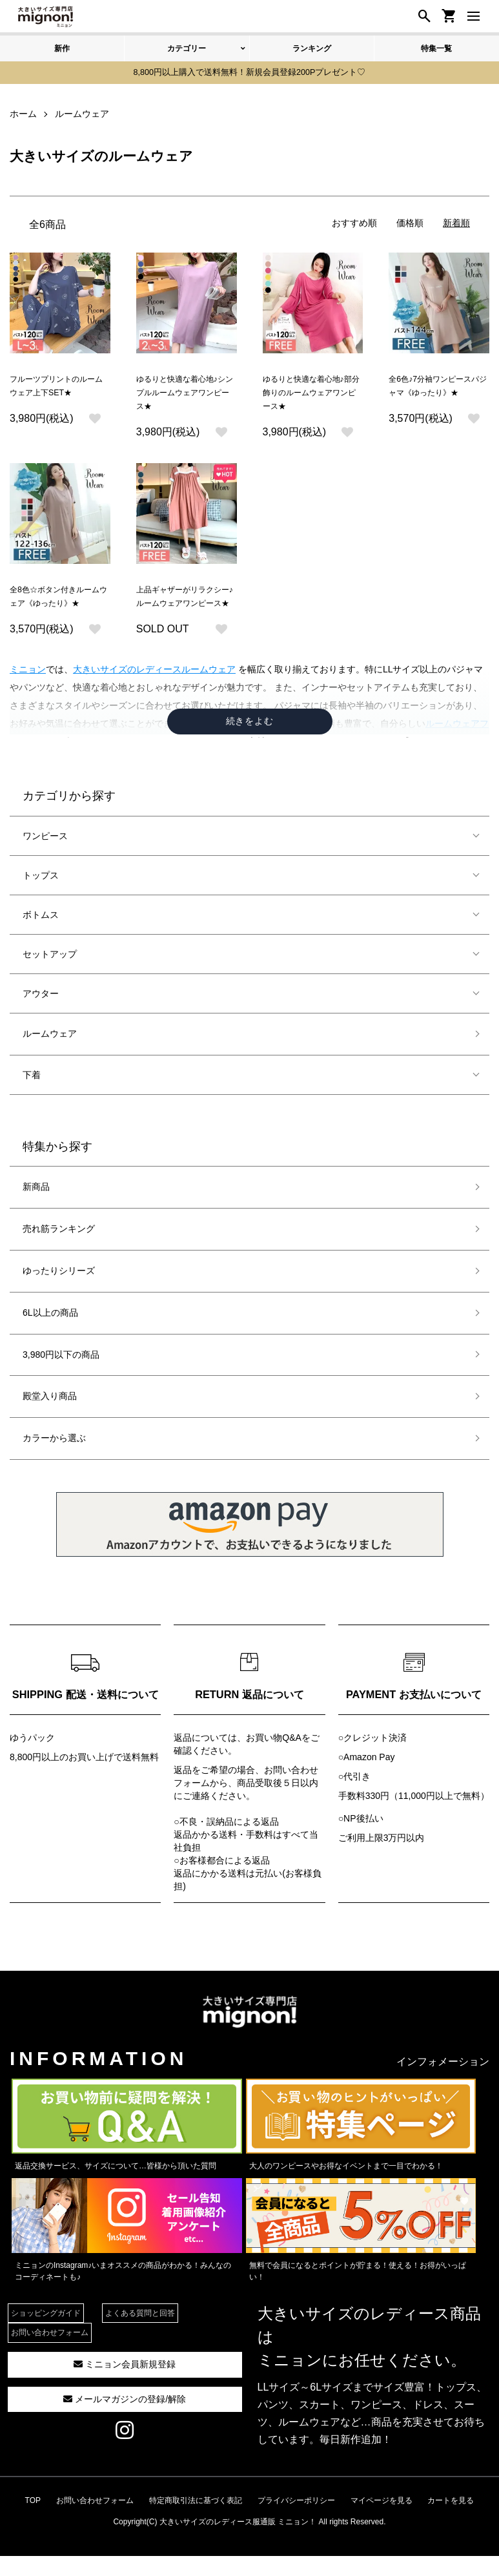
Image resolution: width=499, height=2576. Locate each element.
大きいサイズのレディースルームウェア (154, 692)
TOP (33, 2522)
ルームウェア (50, 1056)
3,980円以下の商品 (61, 1376)
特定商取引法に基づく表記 (195, 2522)
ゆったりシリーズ (59, 1293)
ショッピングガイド (46, 2335)
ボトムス (41, 937)
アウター (41, 1016)
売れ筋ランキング (59, 1251)
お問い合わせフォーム (49, 2355)
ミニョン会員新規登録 (125, 2387)
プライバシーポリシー (296, 2522)
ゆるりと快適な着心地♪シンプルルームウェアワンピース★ (186, 393)
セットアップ (50, 976)
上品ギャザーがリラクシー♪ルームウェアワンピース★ (186, 609)
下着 (32, 1097)
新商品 (36, 1209)
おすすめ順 (354, 221)
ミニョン (28, 692)
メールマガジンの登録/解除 (124, 2421)
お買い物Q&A (273, 1760)
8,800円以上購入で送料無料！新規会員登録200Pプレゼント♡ (250, 72)
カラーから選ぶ (54, 1460)
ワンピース (45, 858)
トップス (41, 898)
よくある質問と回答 (140, 2335)
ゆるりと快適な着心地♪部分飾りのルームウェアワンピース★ (312, 393)
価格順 (409, 221)
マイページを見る (381, 2522)
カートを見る (450, 2522)
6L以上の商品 (50, 1335)
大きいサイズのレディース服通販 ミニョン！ (237, 2544)
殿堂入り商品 (50, 1418)
